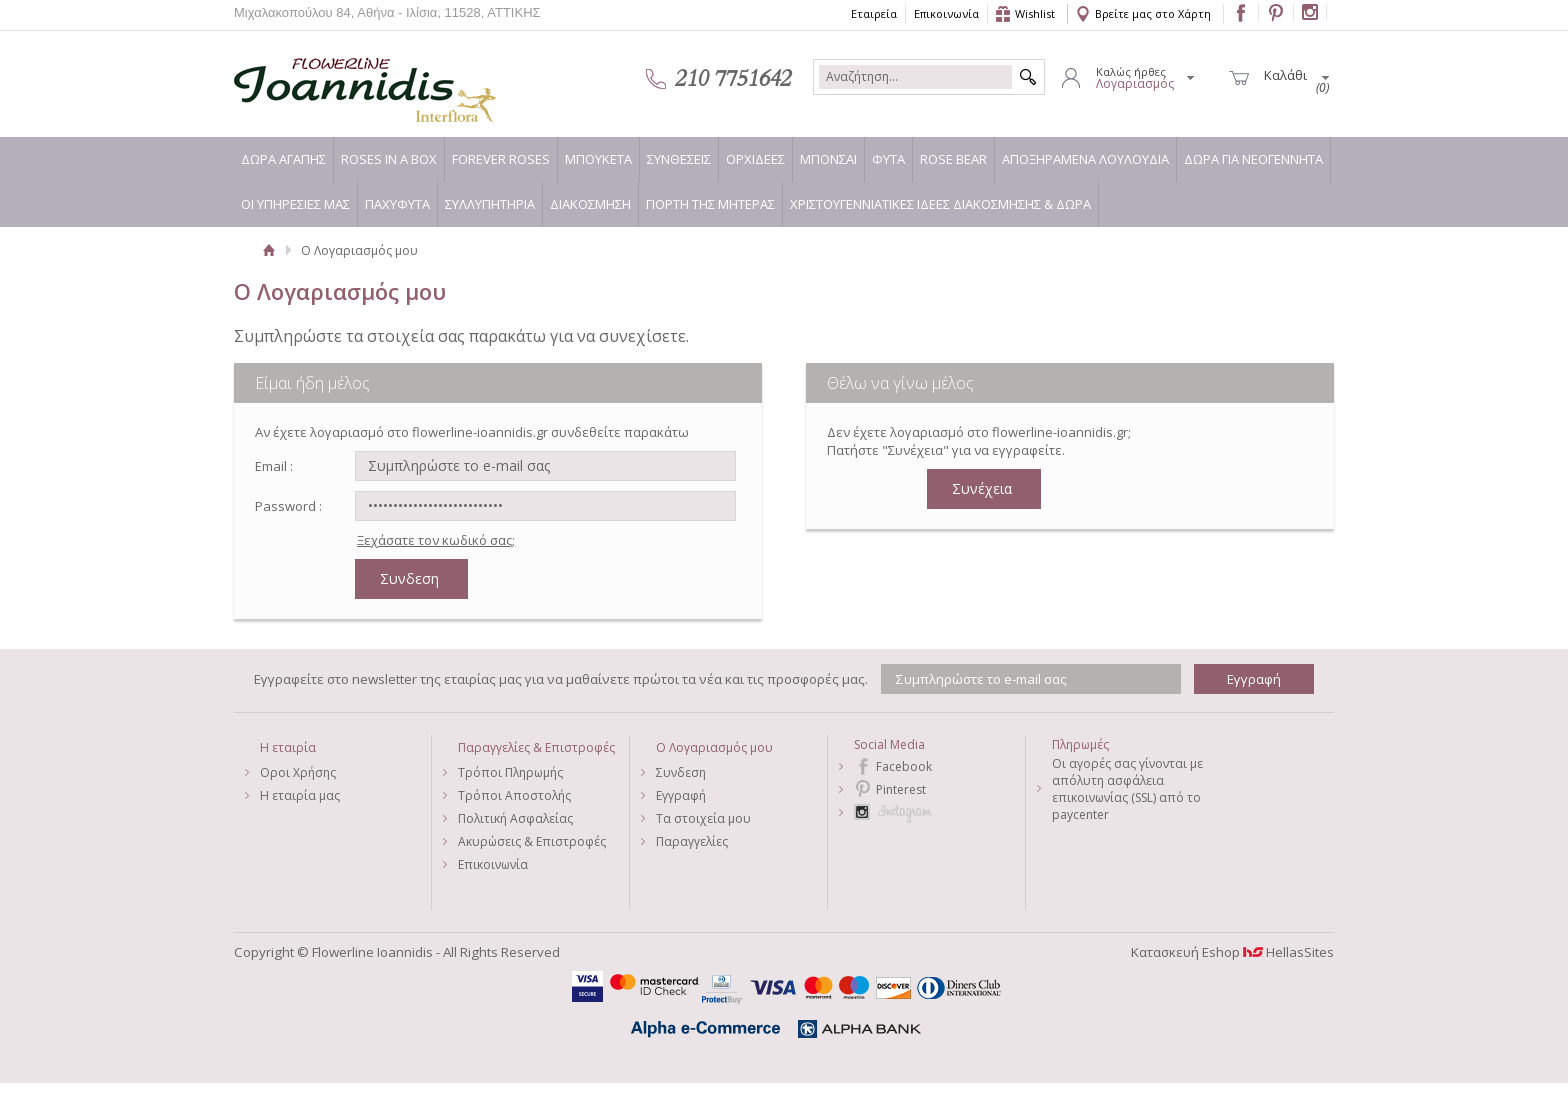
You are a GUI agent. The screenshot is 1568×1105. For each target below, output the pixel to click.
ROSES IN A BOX (389, 159)
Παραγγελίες (692, 841)
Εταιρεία (874, 13)
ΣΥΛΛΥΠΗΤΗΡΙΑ (490, 204)
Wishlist (1035, 13)
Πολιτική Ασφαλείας (515, 818)
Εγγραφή (681, 795)
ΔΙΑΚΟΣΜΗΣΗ (590, 204)
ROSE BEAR (953, 159)
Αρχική (268, 250)
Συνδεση (681, 772)
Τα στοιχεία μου (703, 818)
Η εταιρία (288, 747)
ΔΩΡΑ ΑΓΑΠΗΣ (283, 159)
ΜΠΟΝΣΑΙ (828, 159)
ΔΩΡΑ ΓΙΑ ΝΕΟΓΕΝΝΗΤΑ (1253, 159)
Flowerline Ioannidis (344, 78)
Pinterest (901, 789)
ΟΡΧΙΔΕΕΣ (755, 159)
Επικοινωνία (946, 13)
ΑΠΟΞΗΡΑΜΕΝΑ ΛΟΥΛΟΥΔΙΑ (1085, 159)
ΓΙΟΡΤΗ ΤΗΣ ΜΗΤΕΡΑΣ (710, 204)
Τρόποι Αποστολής (514, 795)
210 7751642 (733, 79)
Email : (274, 466)
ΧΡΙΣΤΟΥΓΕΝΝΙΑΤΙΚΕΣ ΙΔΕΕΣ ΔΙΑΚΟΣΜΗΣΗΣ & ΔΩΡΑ (940, 204)
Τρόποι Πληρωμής (510, 772)
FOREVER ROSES (501, 159)
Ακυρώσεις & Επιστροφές (532, 841)
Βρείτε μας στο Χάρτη (1153, 13)
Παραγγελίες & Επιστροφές (536, 747)
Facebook (904, 766)
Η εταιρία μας (300, 795)
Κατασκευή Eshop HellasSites (1232, 952)
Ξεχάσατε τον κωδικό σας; (436, 540)
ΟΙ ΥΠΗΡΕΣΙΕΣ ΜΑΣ (295, 204)
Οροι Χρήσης (298, 772)
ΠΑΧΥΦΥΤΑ (397, 204)
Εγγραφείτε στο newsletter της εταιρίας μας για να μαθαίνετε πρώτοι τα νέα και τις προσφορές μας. (561, 679)
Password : (288, 506)
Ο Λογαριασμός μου (714, 747)
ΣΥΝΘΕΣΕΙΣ (679, 159)
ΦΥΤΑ (888, 159)
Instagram (939, 812)
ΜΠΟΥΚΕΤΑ (598, 159)
